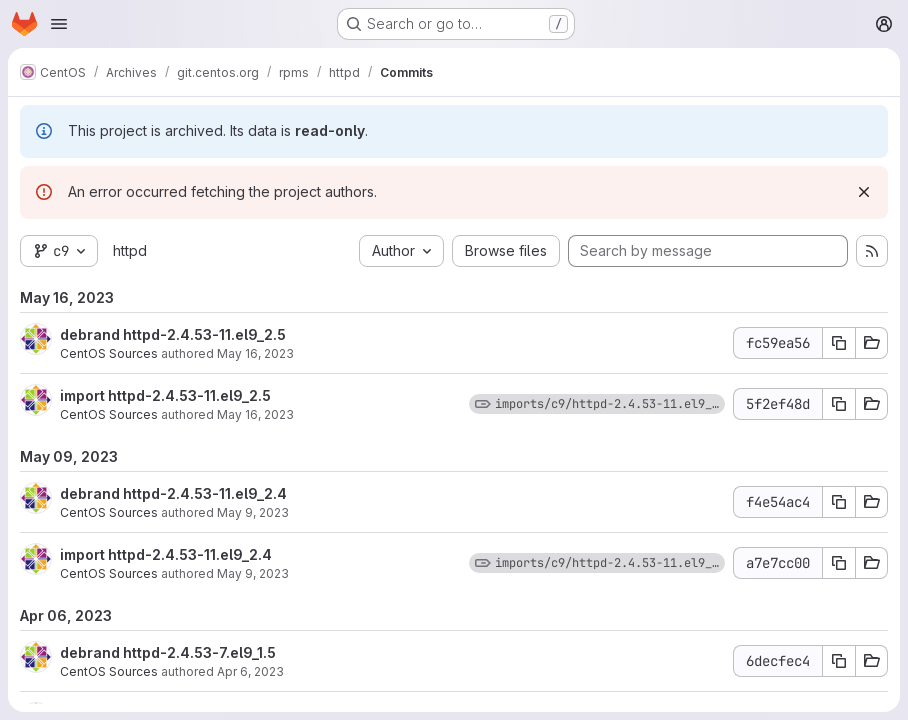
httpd (130, 250)
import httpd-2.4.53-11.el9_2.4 (166, 554)
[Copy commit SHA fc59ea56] (839, 343)
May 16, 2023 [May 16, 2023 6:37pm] (255, 353)
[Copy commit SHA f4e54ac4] (839, 502)
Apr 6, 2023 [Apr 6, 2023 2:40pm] (250, 671)
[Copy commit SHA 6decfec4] (839, 661)
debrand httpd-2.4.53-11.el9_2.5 (173, 334)
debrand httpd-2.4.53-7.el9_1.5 (168, 652)
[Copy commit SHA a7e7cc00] (839, 563)
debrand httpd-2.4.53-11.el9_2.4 (173, 493)
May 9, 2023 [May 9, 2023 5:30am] (253, 512)
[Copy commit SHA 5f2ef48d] (839, 404)
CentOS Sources (109, 353)
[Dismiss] (864, 192)
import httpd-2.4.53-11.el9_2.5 (165, 395)
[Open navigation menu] (59, 24)
